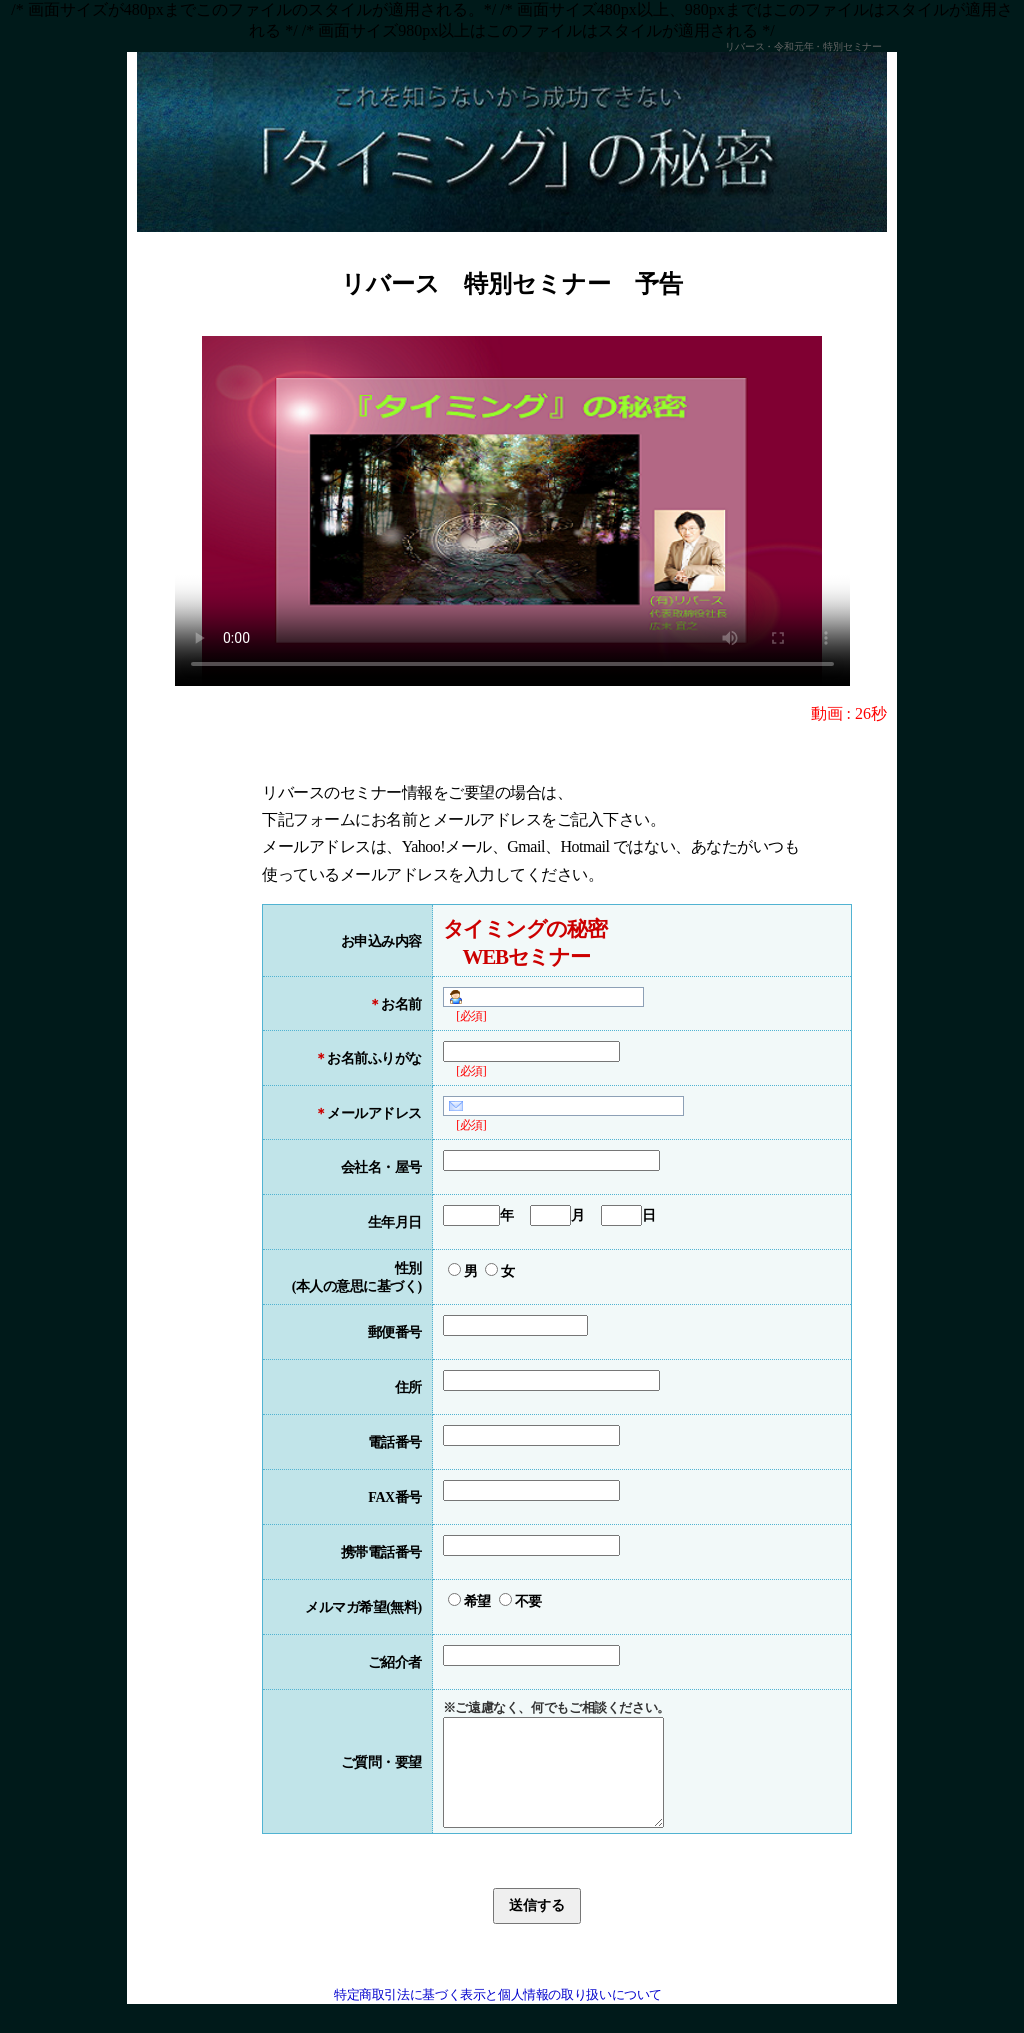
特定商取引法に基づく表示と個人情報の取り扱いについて (498, 2016)
